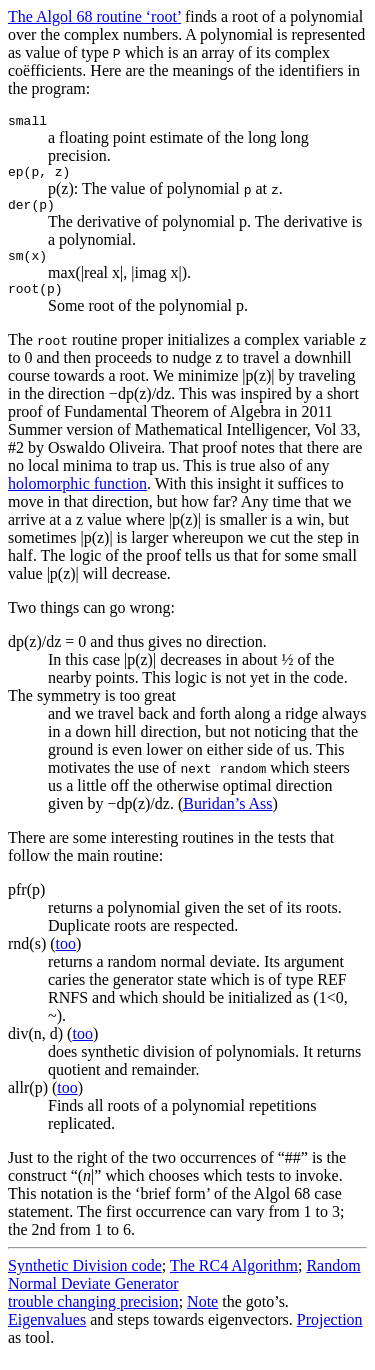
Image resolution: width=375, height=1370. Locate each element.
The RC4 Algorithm (234, 1280)
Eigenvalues (47, 1334)
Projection (330, 1334)
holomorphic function (77, 498)
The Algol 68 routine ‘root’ (94, 16)
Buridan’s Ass (227, 818)
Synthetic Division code (85, 1280)
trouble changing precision (93, 1316)
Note (202, 1316)
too (66, 958)
